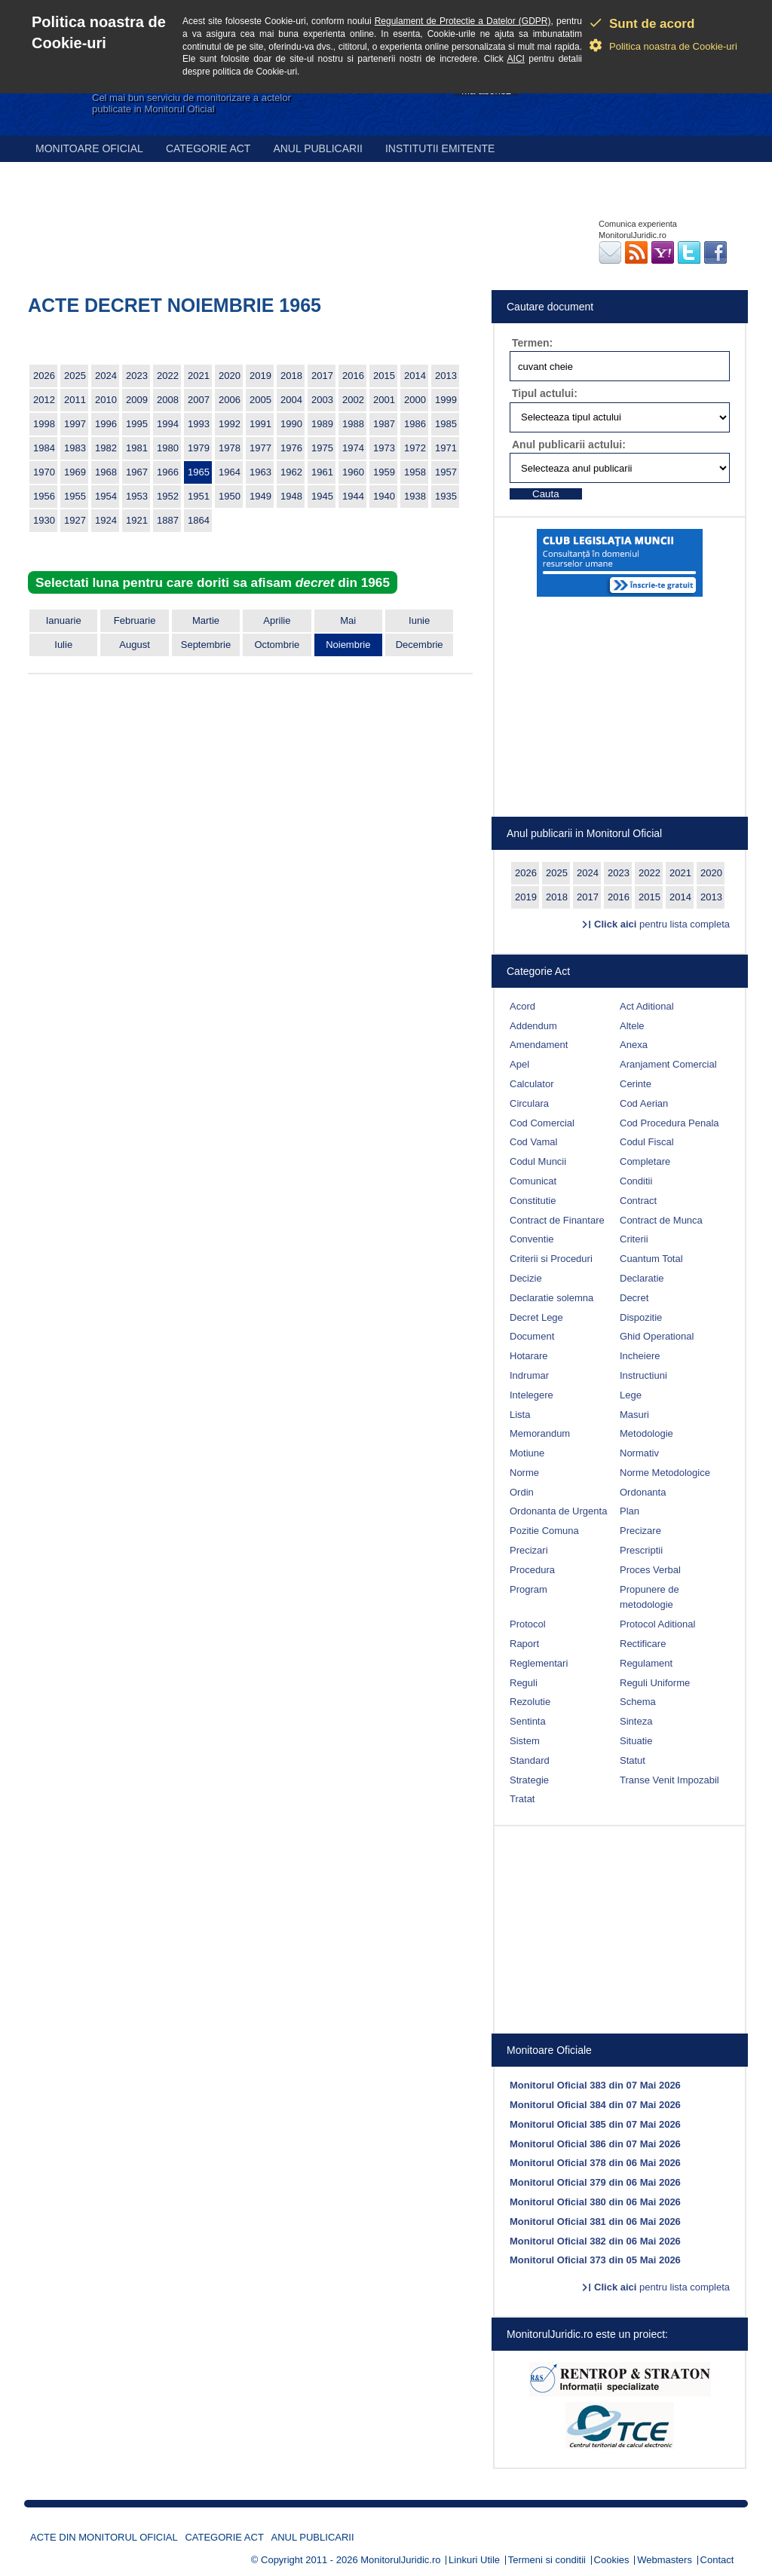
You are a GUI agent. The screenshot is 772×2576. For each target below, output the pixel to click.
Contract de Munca (661, 1220)
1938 (415, 496)
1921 (137, 520)
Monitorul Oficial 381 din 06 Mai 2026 (595, 2221)
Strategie (529, 1780)
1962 (291, 472)
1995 (137, 423)
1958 (415, 472)
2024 (106, 375)
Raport (524, 1643)
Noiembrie (348, 644)
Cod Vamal (533, 1141)
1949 (260, 496)
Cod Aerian (644, 1103)
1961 (322, 472)
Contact (717, 2559)
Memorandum (540, 1433)
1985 (446, 423)
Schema (638, 1701)
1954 (106, 496)
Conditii (636, 1181)
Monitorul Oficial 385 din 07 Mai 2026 (595, 2124)
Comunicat (533, 1181)
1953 (137, 496)
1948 (291, 496)
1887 (168, 520)
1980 (168, 448)
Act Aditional (647, 1006)
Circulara (529, 1103)
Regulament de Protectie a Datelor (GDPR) (463, 21)
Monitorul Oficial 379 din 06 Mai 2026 (595, 2182)
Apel (519, 1064)
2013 (446, 375)
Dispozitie (641, 1317)
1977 (260, 448)
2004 (291, 399)
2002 (353, 399)
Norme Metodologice (665, 1472)
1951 (199, 496)
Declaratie (642, 1278)
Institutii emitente (440, 148)
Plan (629, 1511)
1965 (199, 472)
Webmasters (664, 2559)
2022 (168, 375)
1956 (44, 496)
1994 (168, 423)
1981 (137, 448)
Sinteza (636, 1721)
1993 (199, 423)
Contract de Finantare (557, 1220)
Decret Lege (536, 1317)
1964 (229, 472)
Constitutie (533, 1200)
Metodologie (646, 1433)
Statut (632, 1760)
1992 (229, 423)
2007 (199, 399)
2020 (229, 375)
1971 (446, 448)
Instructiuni (643, 1375)
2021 (199, 375)
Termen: (532, 343)
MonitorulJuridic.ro (400, 2559)
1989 (322, 423)
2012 (44, 399)
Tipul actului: (544, 393)
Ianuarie (63, 620)
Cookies (612, 2559)
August (134, 644)
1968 (106, 472)
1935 (446, 496)
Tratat (522, 1798)
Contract (638, 1200)
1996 (106, 423)
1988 (353, 423)
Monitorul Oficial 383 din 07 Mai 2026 (595, 2085)
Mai (348, 620)
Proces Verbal (650, 1569)
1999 (446, 399)
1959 (384, 472)
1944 (353, 496)
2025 (75, 375)
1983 (75, 448)
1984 (44, 448)
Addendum (533, 1025)
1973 (384, 448)
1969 (75, 472)
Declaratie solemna (551, 1297)
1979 (199, 448)
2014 (415, 375)
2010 (106, 399)
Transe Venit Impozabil (669, 1780)
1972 (415, 448)
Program (528, 1589)
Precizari (529, 1550)
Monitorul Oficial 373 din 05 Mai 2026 (595, 2260)
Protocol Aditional (657, 1624)
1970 (44, 472)
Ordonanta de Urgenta (558, 1511)
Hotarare (529, 1355)
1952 (168, 496)
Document (532, 1336)
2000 (415, 399)
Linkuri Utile (474, 2559)
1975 (322, 448)
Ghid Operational (657, 1336)
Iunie (419, 620)
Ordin (522, 1492)
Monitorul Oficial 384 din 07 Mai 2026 (595, 2104)
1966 (168, 472)
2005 (260, 399)
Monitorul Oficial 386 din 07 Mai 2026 (595, 2144)
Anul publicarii (318, 148)
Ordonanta (643, 1492)
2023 (137, 375)
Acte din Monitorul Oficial (104, 2537)
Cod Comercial (542, 1123)
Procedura (532, 1569)
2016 (353, 375)
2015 (384, 375)
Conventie (532, 1239)
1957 (446, 472)
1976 (291, 448)
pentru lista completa (662, 924)
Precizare (640, 1530)
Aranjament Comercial (668, 1064)
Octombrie (276, 644)
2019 (260, 375)
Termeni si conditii (547, 2559)
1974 (353, 448)
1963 (260, 472)
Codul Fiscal (647, 1141)
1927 (75, 520)
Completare (645, 1161)
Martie (205, 620)
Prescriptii (641, 1550)
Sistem (525, 1740)
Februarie (135, 620)
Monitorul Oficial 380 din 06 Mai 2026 (595, 2202)
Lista (520, 1414)
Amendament (539, 1044)
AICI (516, 58)
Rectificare (643, 1643)
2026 (44, 375)
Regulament (646, 1663)
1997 (75, 423)
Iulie (63, 644)
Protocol (528, 1624)
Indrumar (529, 1375)
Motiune (527, 1453)
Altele (632, 1025)
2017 (322, 375)
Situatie (636, 1740)
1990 (291, 423)
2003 (322, 399)
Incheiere (640, 1355)
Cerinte (635, 1083)
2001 (384, 399)
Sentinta (528, 1721)
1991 (260, 423)
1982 (106, 448)
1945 (322, 496)
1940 (384, 496)
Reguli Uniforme (655, 1682)
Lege (631, 1395)
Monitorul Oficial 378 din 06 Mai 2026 (595, 2162)
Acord (522, 1006)
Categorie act (208, 148)
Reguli (524, 1682)
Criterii (634, 1239)
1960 (353, 472)
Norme (524, 1472)
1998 (44, 423)
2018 (291, 375)
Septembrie (206, 644)
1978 (229, 448)
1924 (106, 520)
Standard (530, 1760)
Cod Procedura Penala (669, 1123)
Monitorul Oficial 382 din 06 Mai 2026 (595, 2241)
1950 (229, 496)
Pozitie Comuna (544, 1530)
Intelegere (531, 1395)
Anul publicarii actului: (569, 445)
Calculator (532, 1083)
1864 (199, 520)
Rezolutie (530, 1701)
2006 (229, 399)
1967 (137, 472)
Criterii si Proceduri (551, 1258)
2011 (75, 399)
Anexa (634, 1044)
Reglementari (539, 1663)
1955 (75, 496)
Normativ (639, 1453)
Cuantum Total (651, 1258)
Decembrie (419, 644)
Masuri (634, 1414)
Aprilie (276, 620)
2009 (137, 399)
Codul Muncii (538, 1161)
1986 (415, 423)
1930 (44, 520)
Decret (634, 1297)
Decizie (526, 1278)
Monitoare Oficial (89, 148)
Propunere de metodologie (649, 1597)
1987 (384, 423)
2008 (168, 399)
